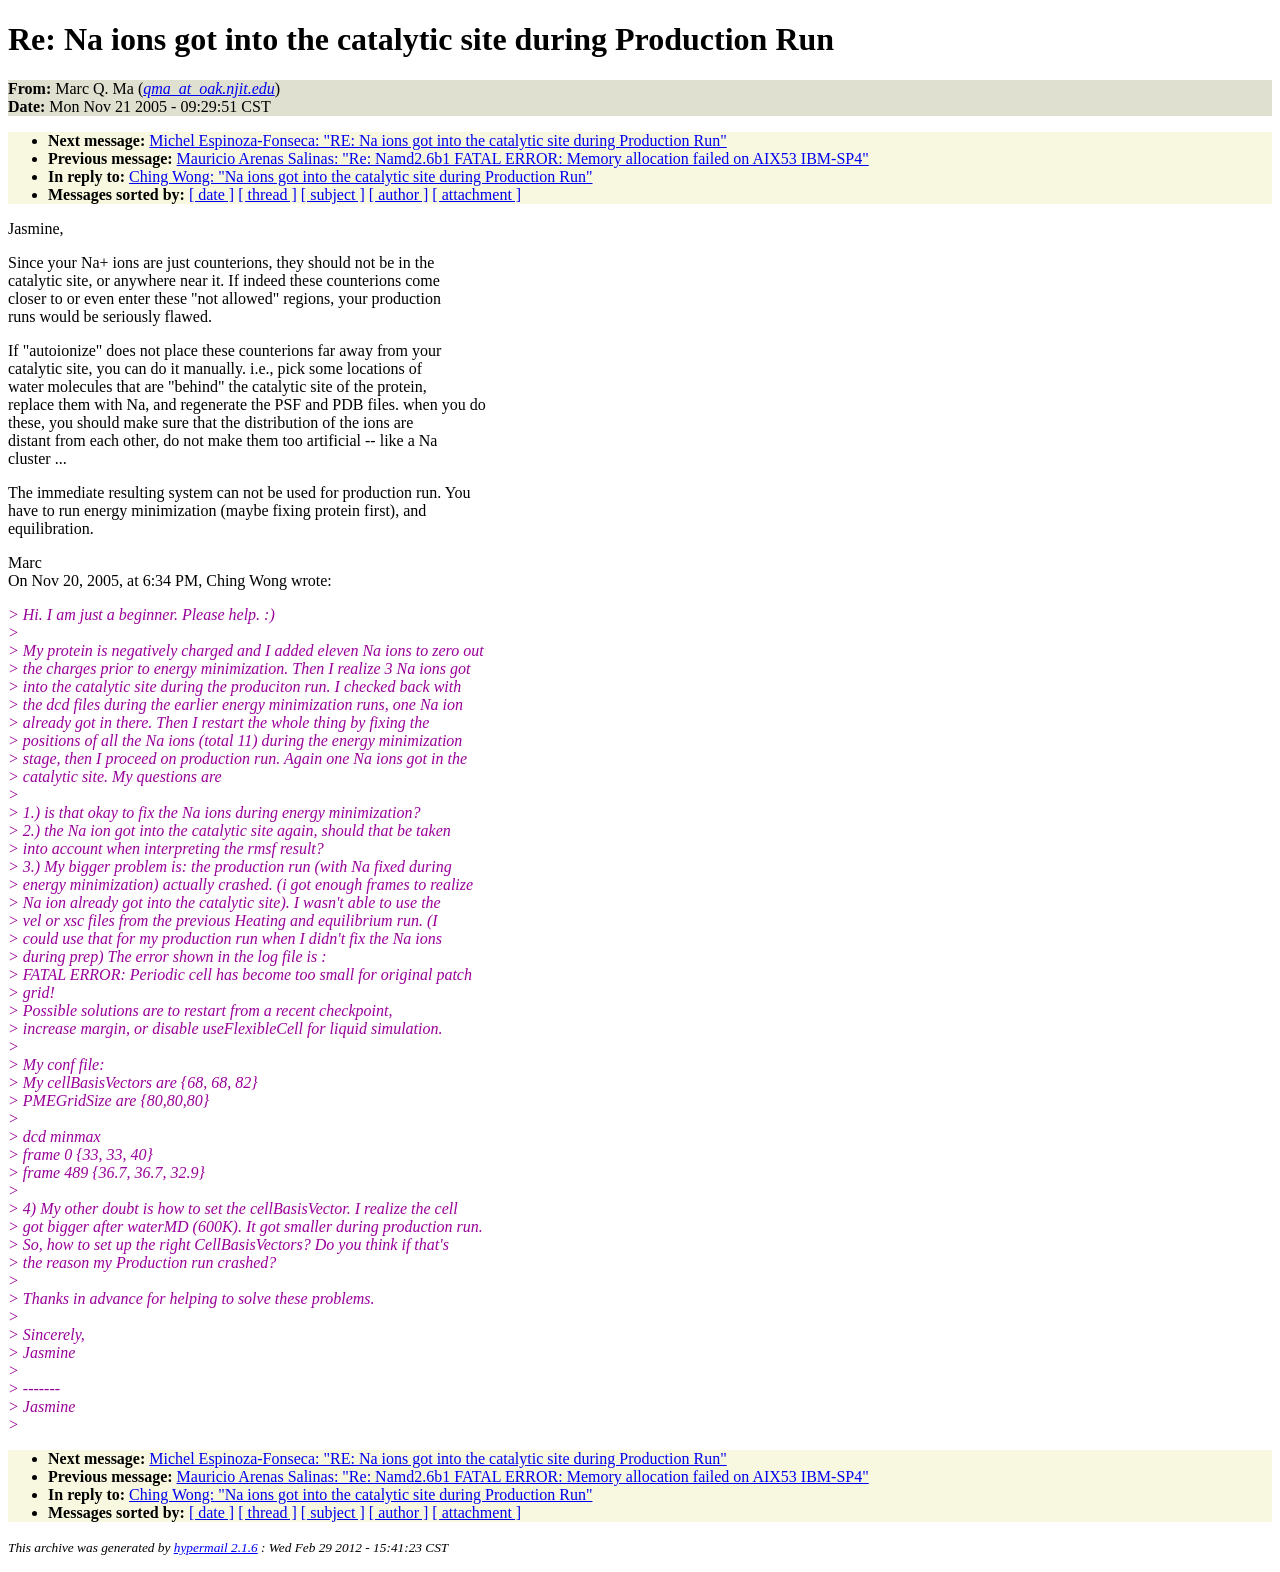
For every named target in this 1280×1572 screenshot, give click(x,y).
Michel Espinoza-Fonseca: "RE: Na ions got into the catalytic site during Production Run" (437, 140)
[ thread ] (267, 194)
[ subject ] (333, 194)
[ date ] (211, 194)
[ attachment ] (476, 194)
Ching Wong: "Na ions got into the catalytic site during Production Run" (360, 176)
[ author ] (399, 194)
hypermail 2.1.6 (216, 1547)
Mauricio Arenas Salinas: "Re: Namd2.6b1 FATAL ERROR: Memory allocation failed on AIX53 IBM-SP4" (523, 158)
